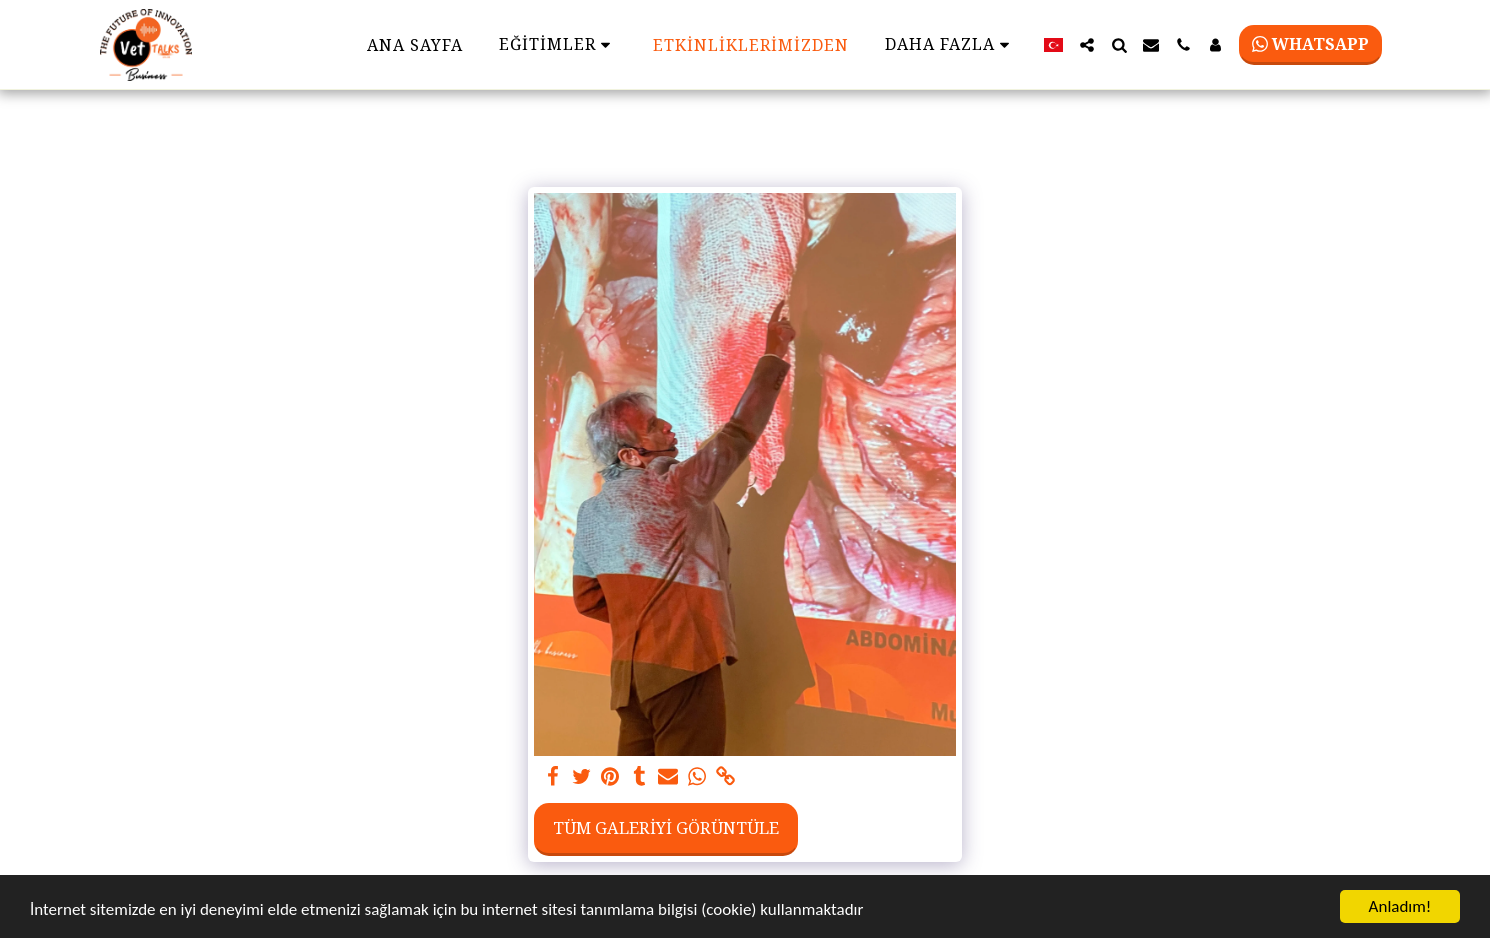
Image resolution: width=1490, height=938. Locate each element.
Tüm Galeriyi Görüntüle (666, 827)
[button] (1087, 45)
